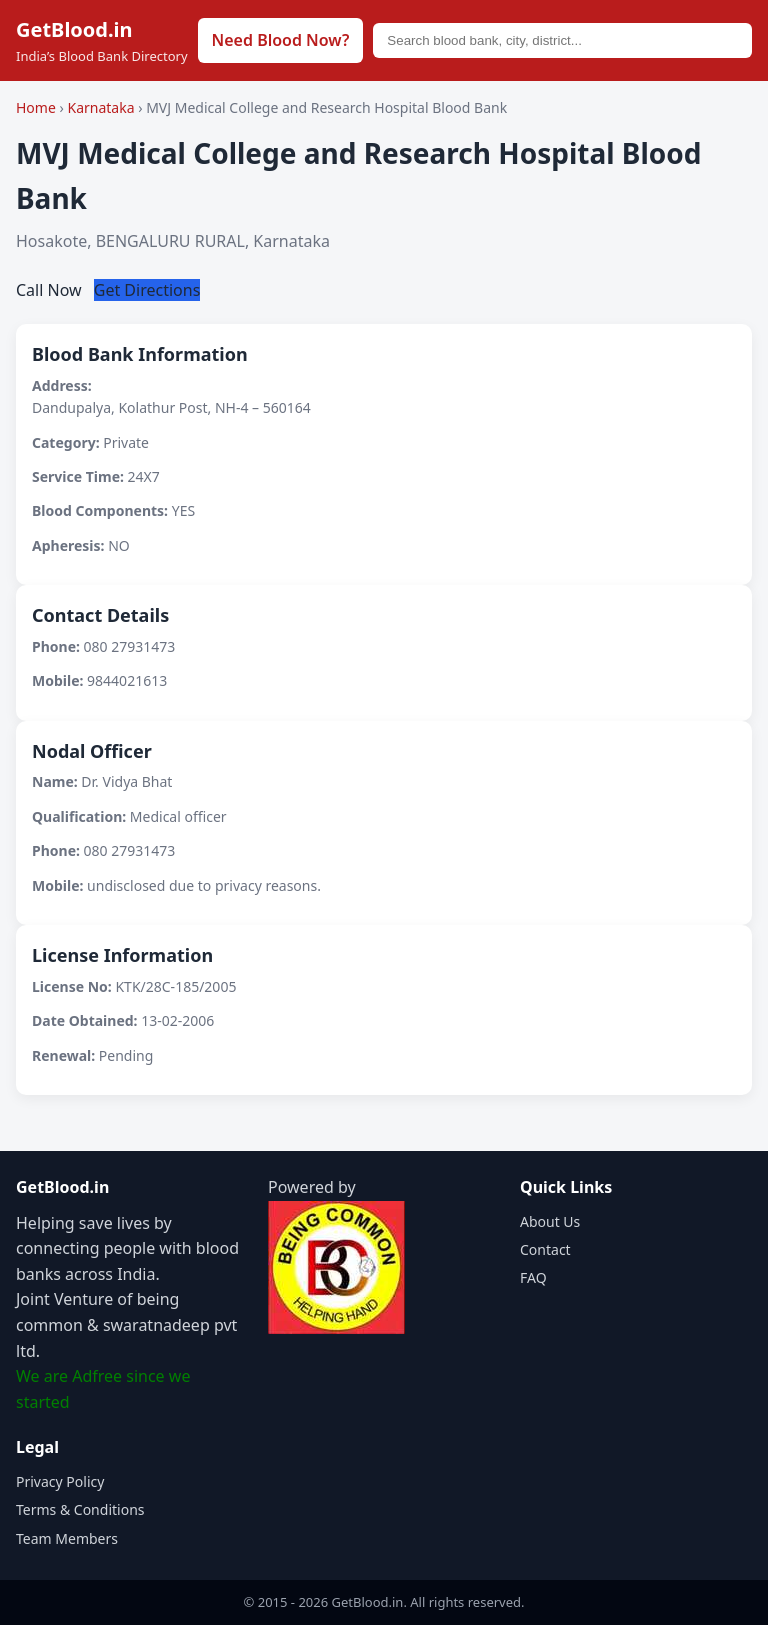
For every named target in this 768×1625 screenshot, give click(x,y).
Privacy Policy (60, 1481)
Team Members (67, 1538)
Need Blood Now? (281, 40)
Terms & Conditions (80, 1509)
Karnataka (102, 107)
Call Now (51, 290)
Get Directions (147, 290)
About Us (550, 1221)
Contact (545, 1249)
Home (36, 107)
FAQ (533, 1277)
